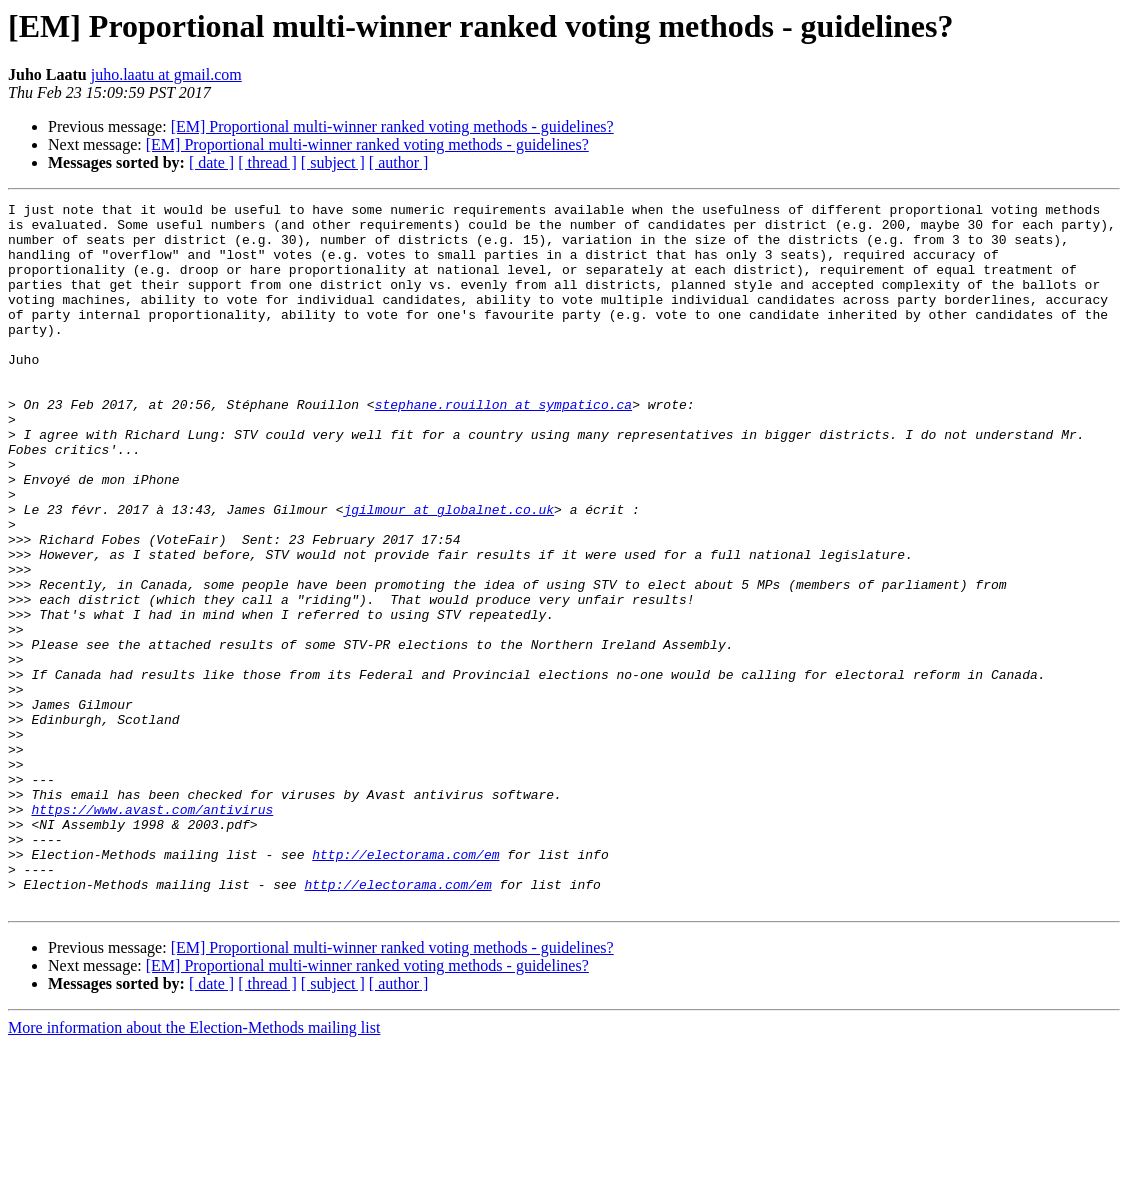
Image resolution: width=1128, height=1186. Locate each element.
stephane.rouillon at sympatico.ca (503, 446)
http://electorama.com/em (405, 986)
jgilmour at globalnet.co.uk (448, 572)
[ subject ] (333, 162)
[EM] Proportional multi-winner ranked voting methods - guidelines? (392, 126)
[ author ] (399, 162)
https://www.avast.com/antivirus (152, 932)
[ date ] (211, 162)
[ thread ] (267, 162)
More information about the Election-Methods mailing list (194, 1168)
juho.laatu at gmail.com (166, 74)
